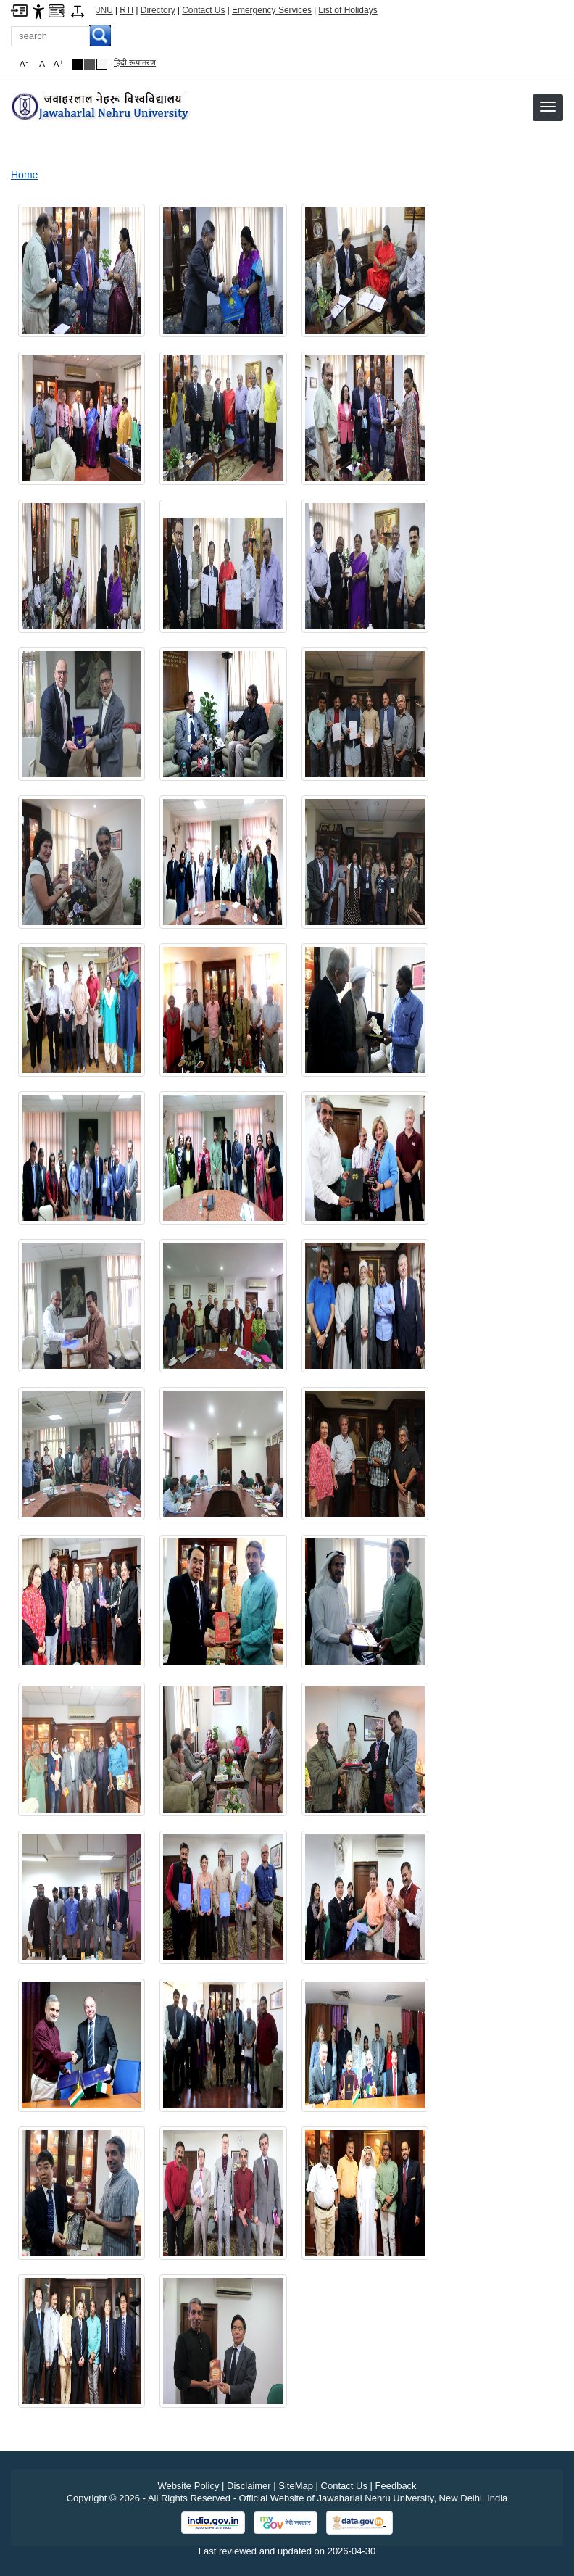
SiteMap (295, 2485)
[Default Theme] (101, 64)
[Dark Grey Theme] (89, 64)
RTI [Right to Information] (126, 10)
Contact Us (203, 10)
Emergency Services (272, 10)
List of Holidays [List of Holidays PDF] (347, 10)
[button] (548, 107)
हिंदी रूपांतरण (135, 62)
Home (24, 175)
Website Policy (188, 2485)
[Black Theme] (77, 64)
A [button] (58, 64)
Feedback (396, 2485)
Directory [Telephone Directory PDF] (158, 10)
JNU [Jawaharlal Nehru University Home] (104, 10)
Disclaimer (249, 2485)
